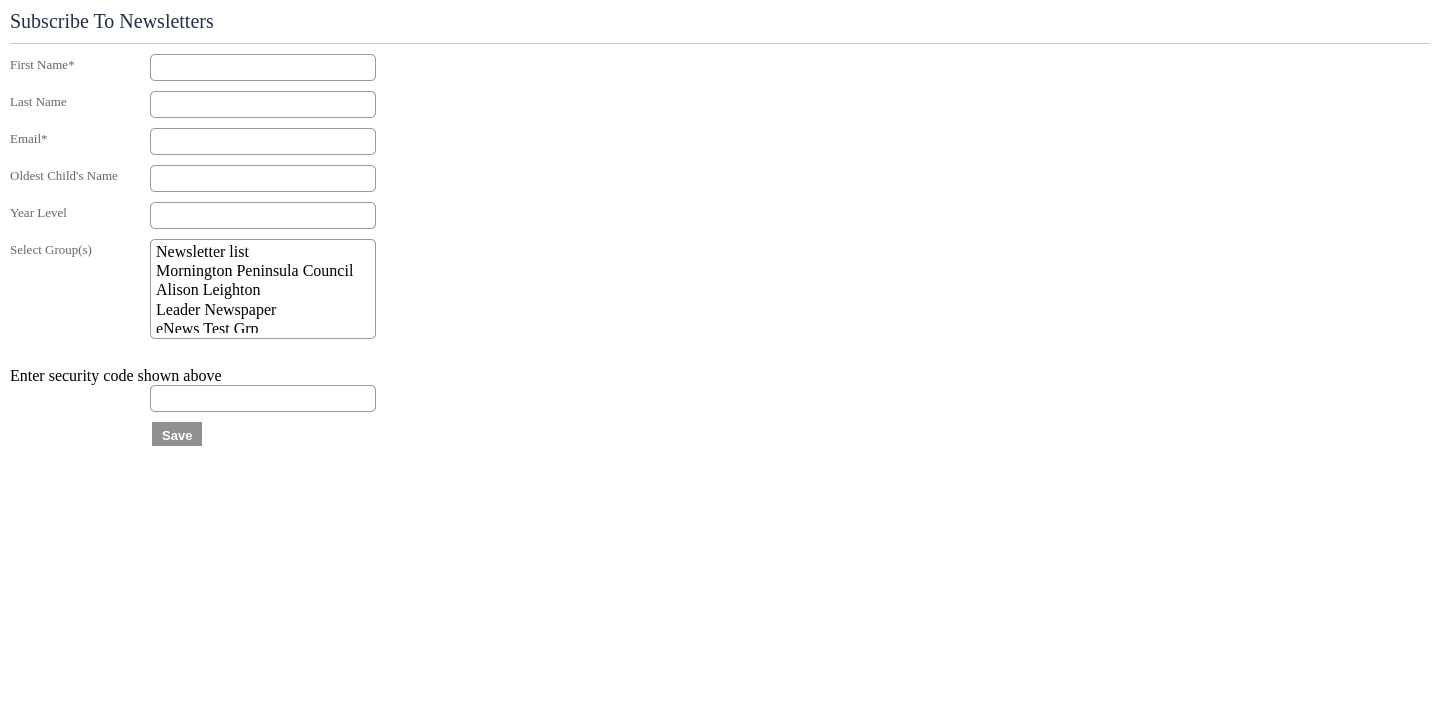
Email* (29, 138)
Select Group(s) (51, 249)
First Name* (42, 64)
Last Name (38, 101)
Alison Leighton (262, 290)
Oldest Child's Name (64, 175)
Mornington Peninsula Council (262, 271)
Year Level (38, 212)
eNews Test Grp (262, 329)
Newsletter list (262, 252)
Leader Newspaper (262, 310)
